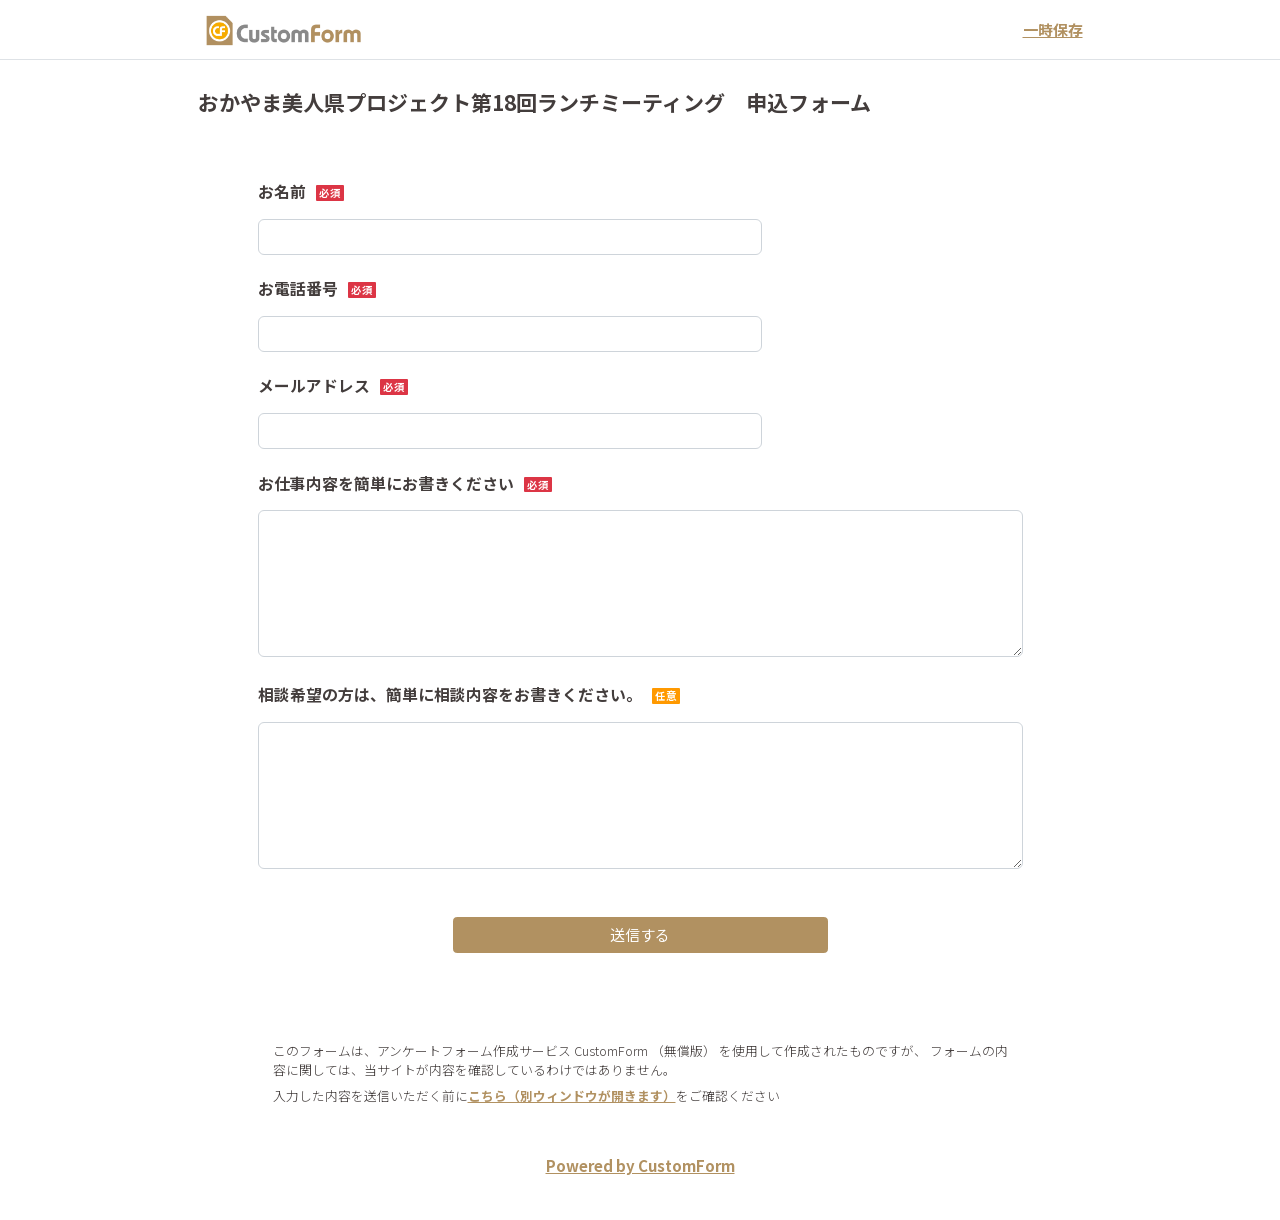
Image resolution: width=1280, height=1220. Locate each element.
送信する (640, 934)
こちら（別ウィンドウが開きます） (572, 1095)
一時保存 (1053, 29)
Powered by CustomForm (640, 1165)
